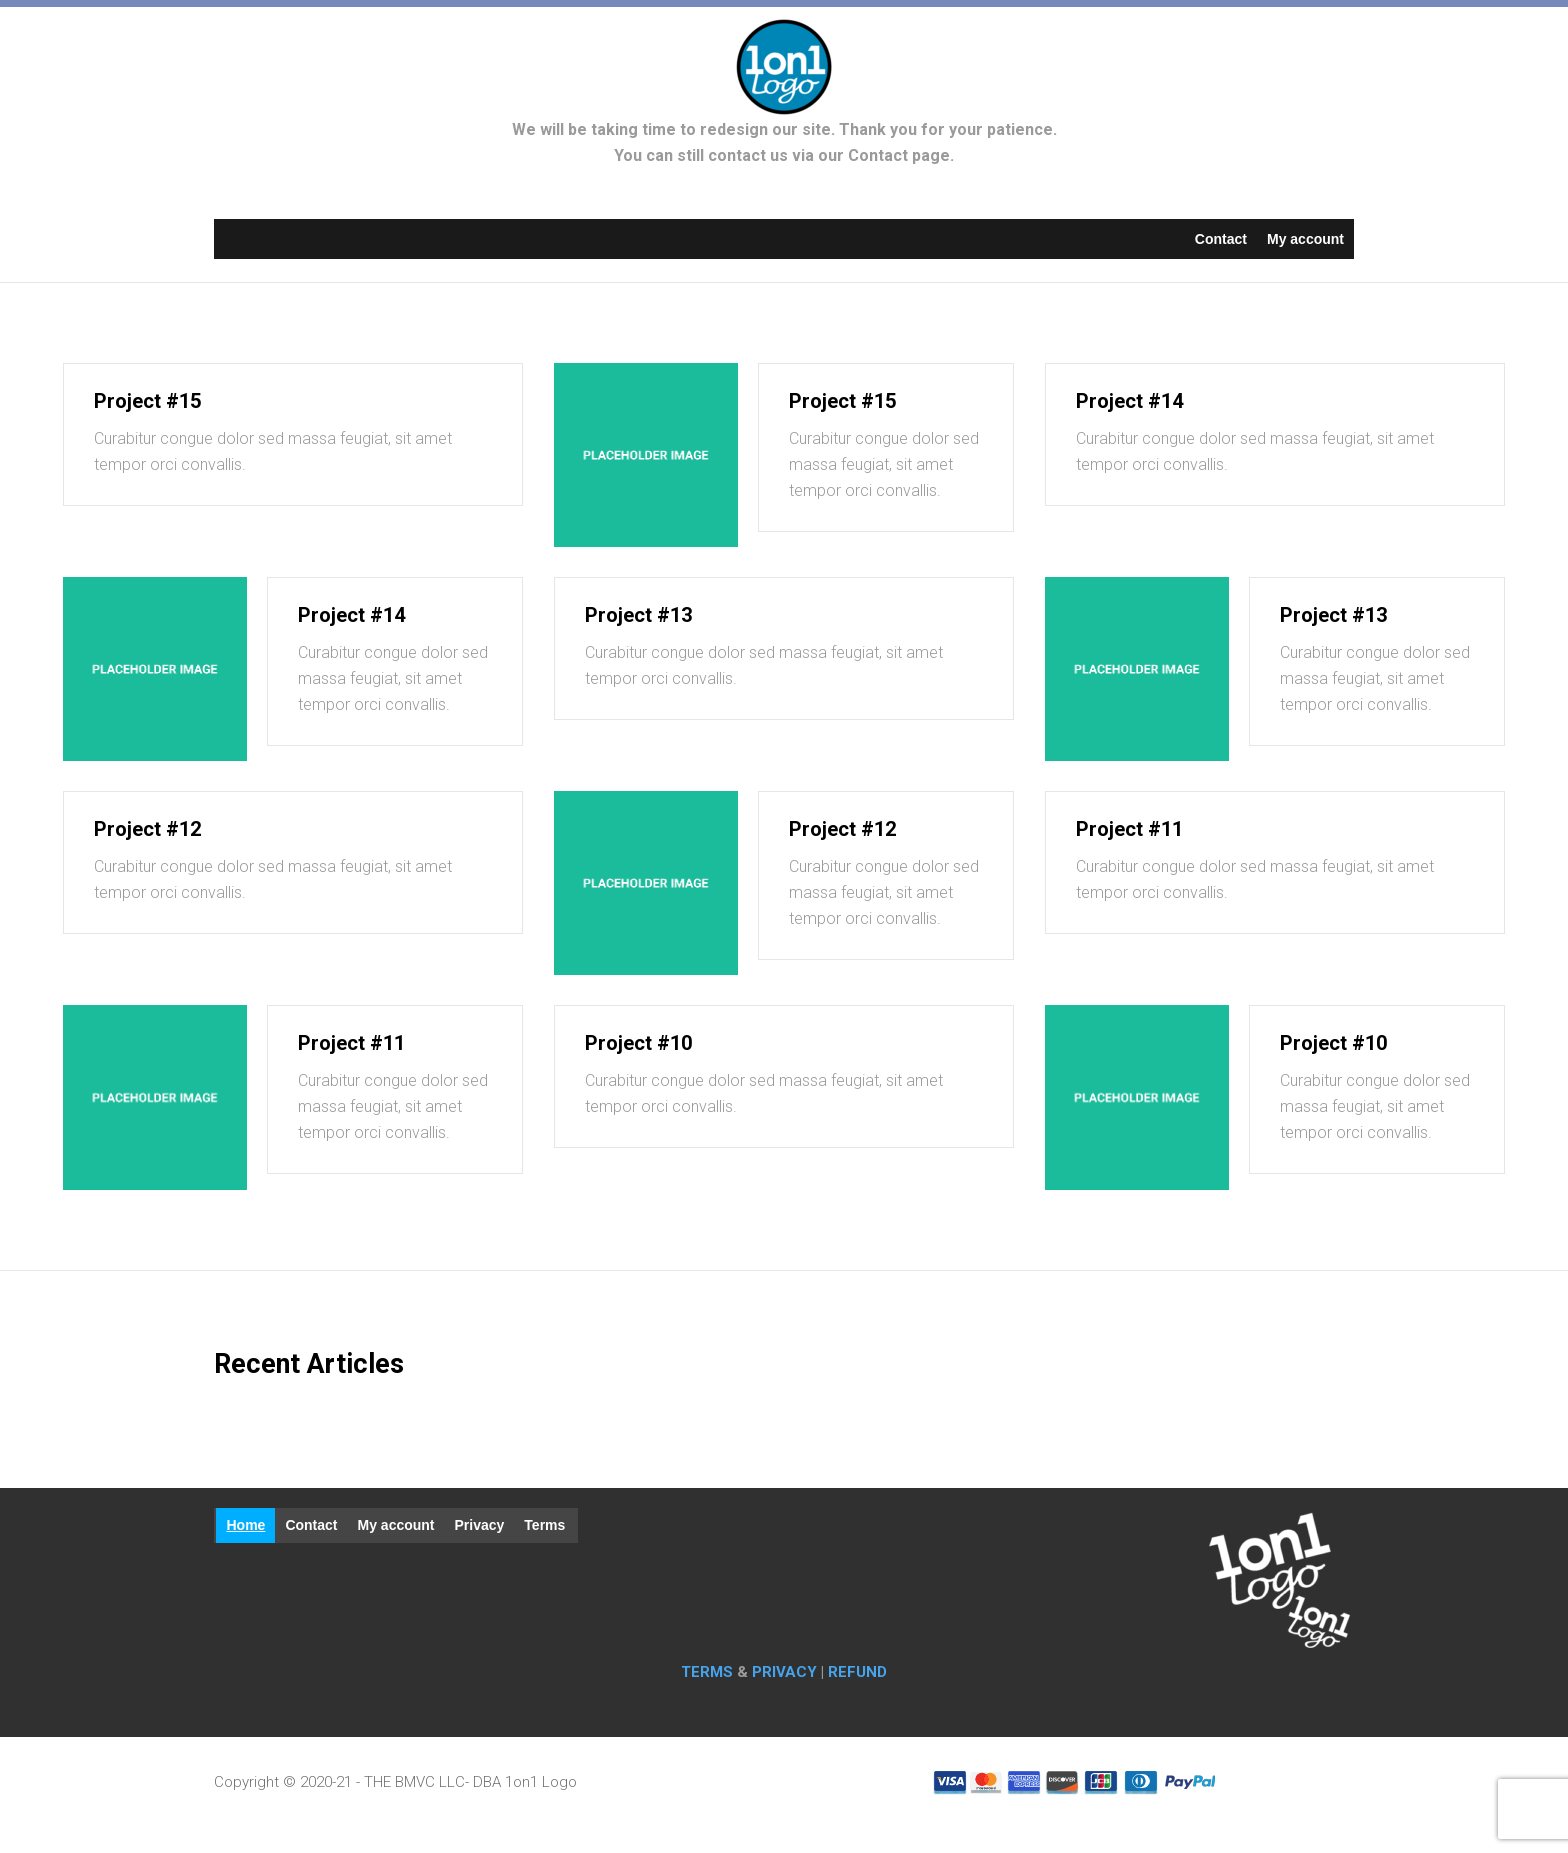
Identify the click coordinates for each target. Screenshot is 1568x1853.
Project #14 (1129, 401)
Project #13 (638, 615)
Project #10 (638, 1043)
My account (1305, 239)
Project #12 (147, 829)
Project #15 (147, 401)
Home (245, 1525)
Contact (1221, 239)
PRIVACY (784, 1672)
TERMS (709, 1672)
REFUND (857, 1672)
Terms (544, 1525)
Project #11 (1129, 829)
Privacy (480, 1525)
